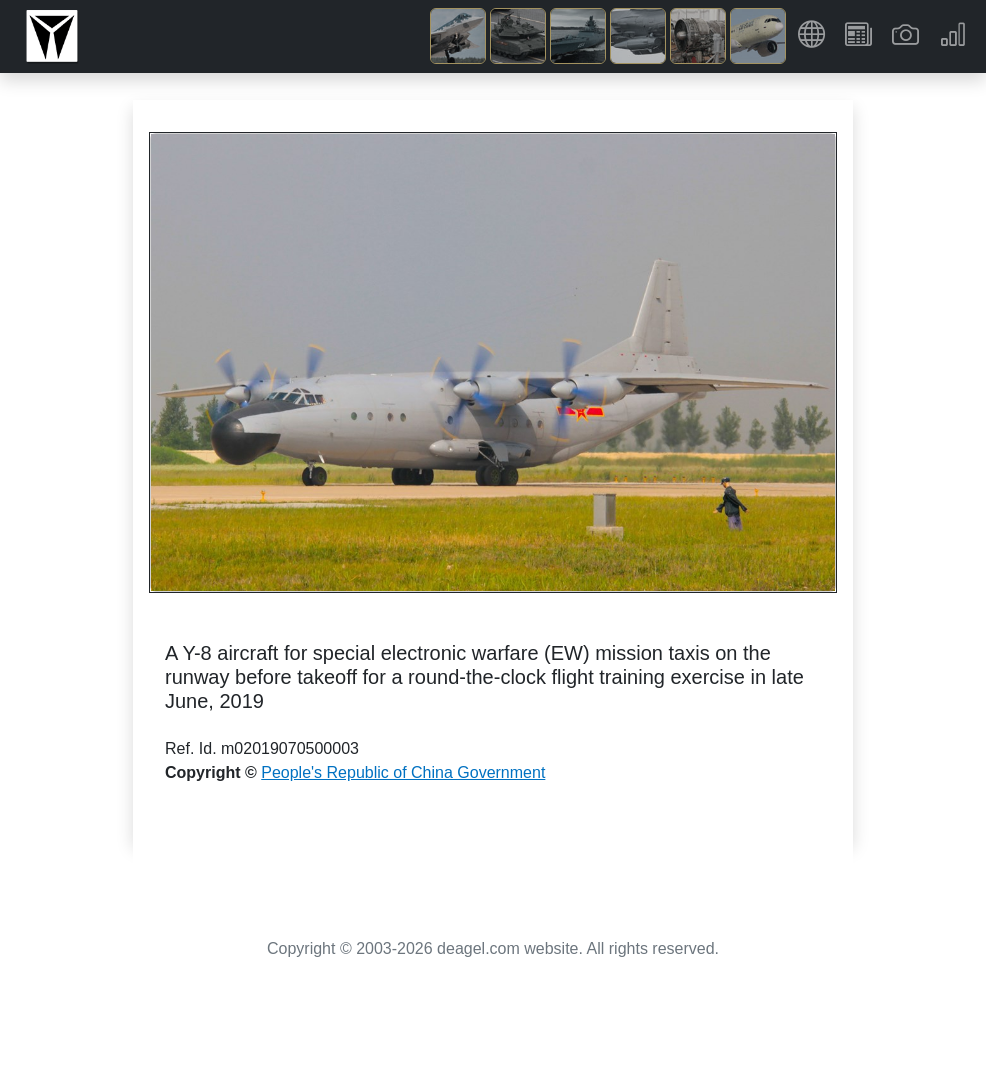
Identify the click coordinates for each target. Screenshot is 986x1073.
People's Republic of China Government (403, 772)
